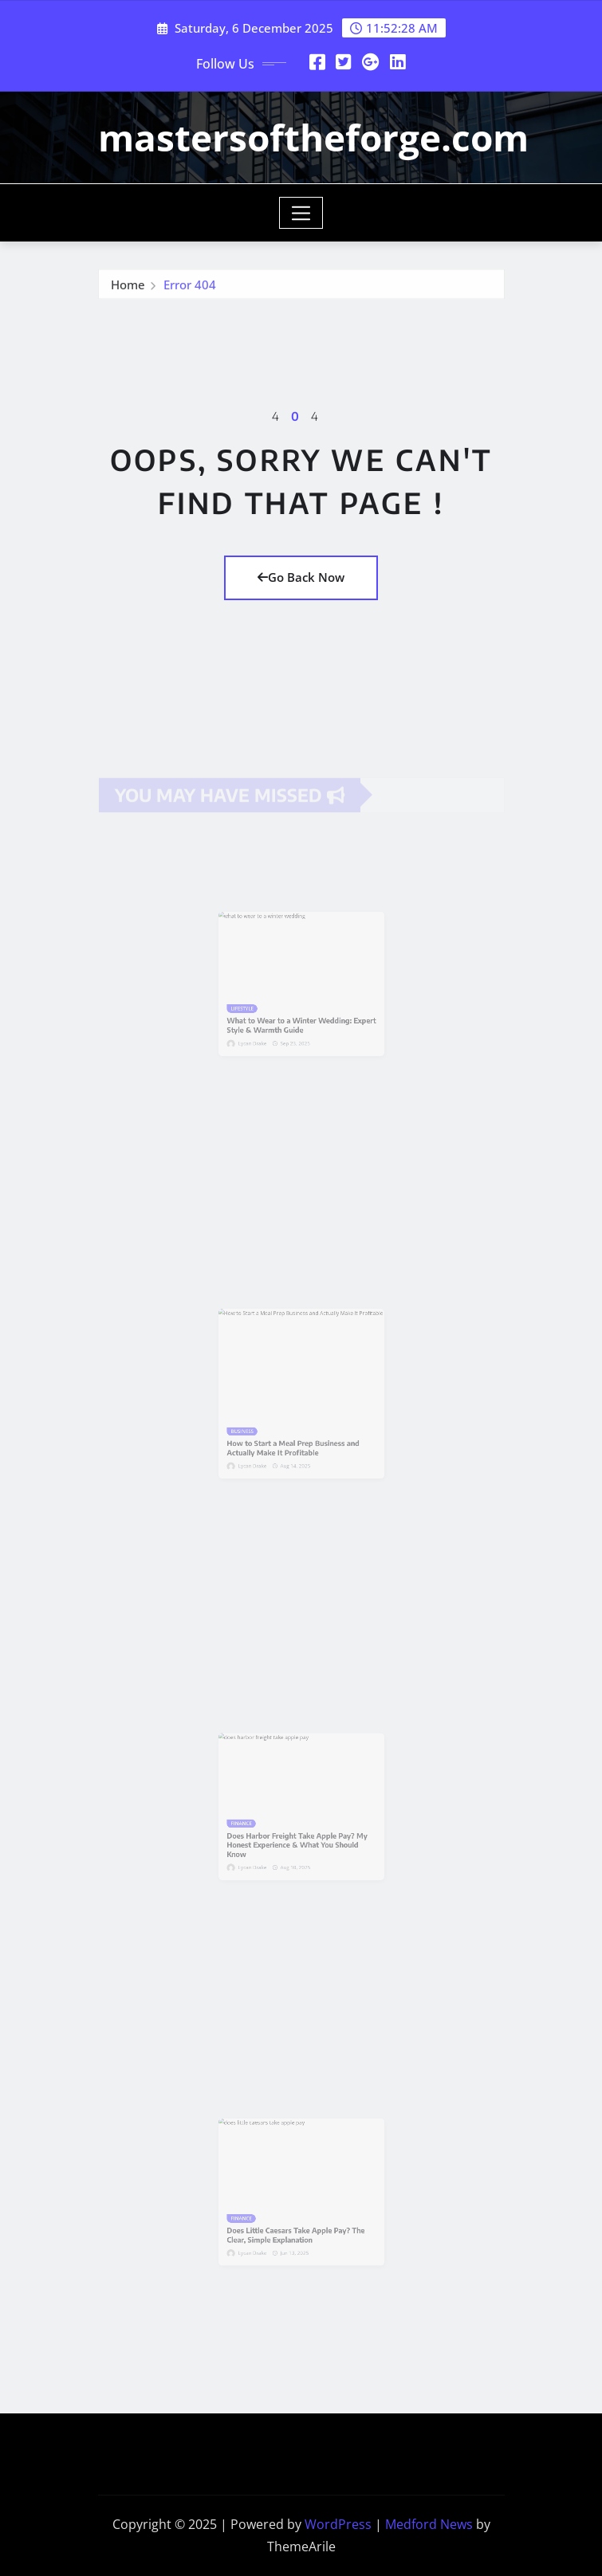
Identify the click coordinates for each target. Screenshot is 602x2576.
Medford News (429, 2524)
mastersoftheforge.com (313, 137)
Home (128, 288)
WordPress (338, 2524)
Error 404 (189, 288)
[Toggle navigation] (301, 213)
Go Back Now (301, 577)
